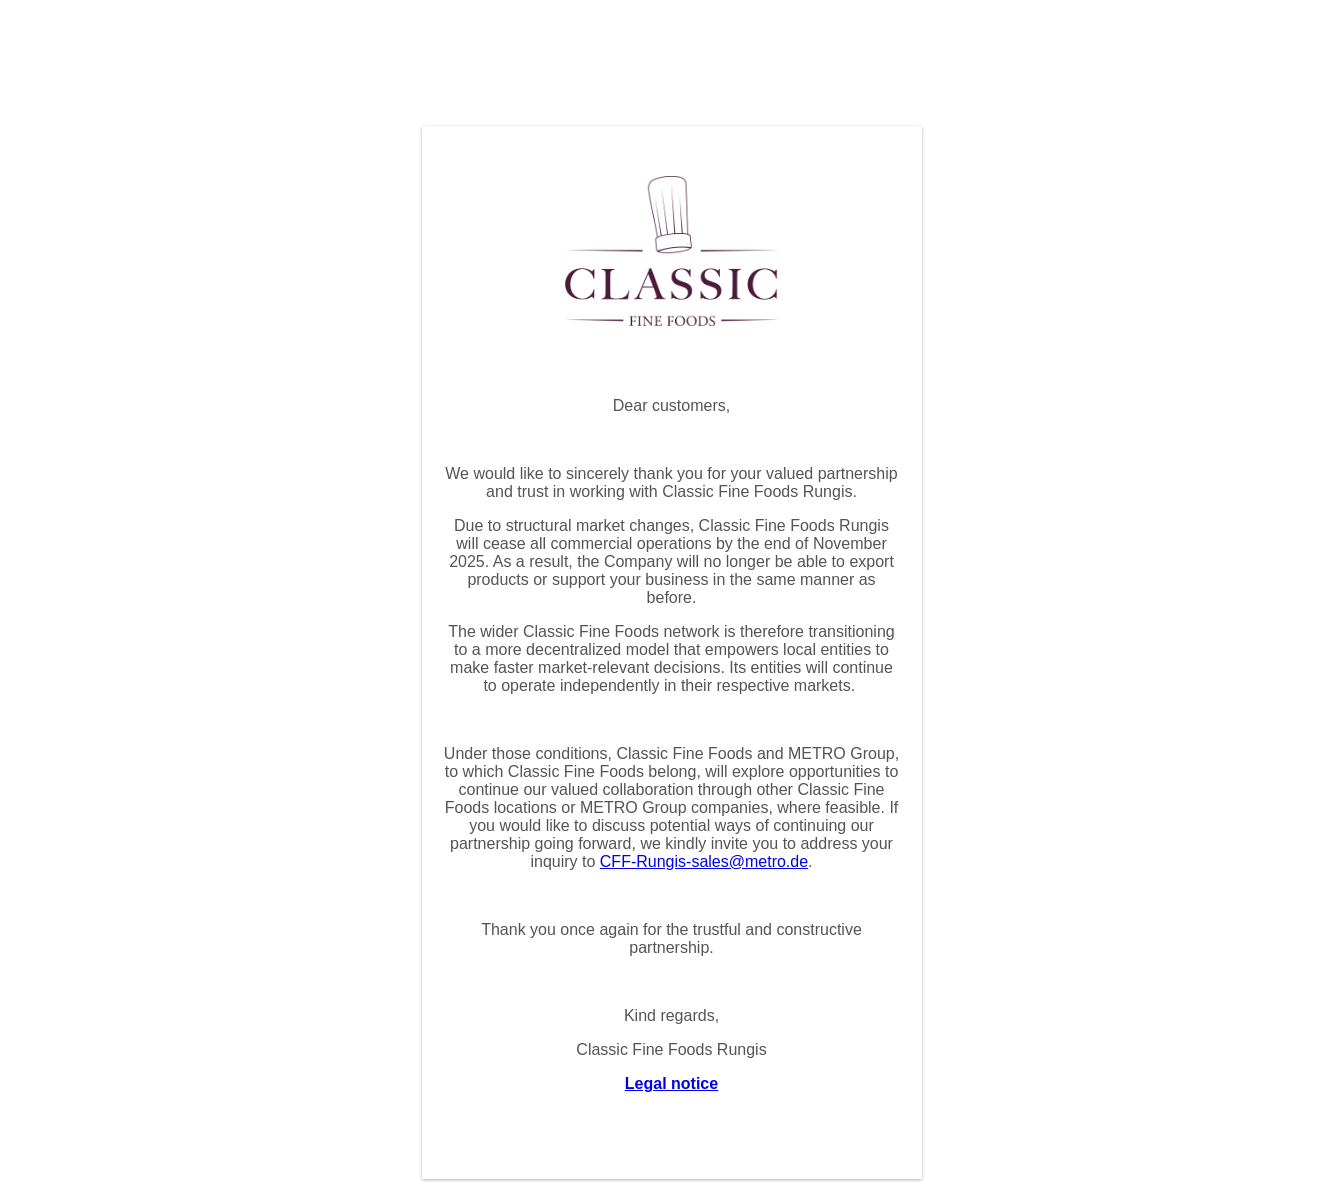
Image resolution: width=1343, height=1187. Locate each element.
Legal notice (671, 1083)
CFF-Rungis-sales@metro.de (704, 861)
